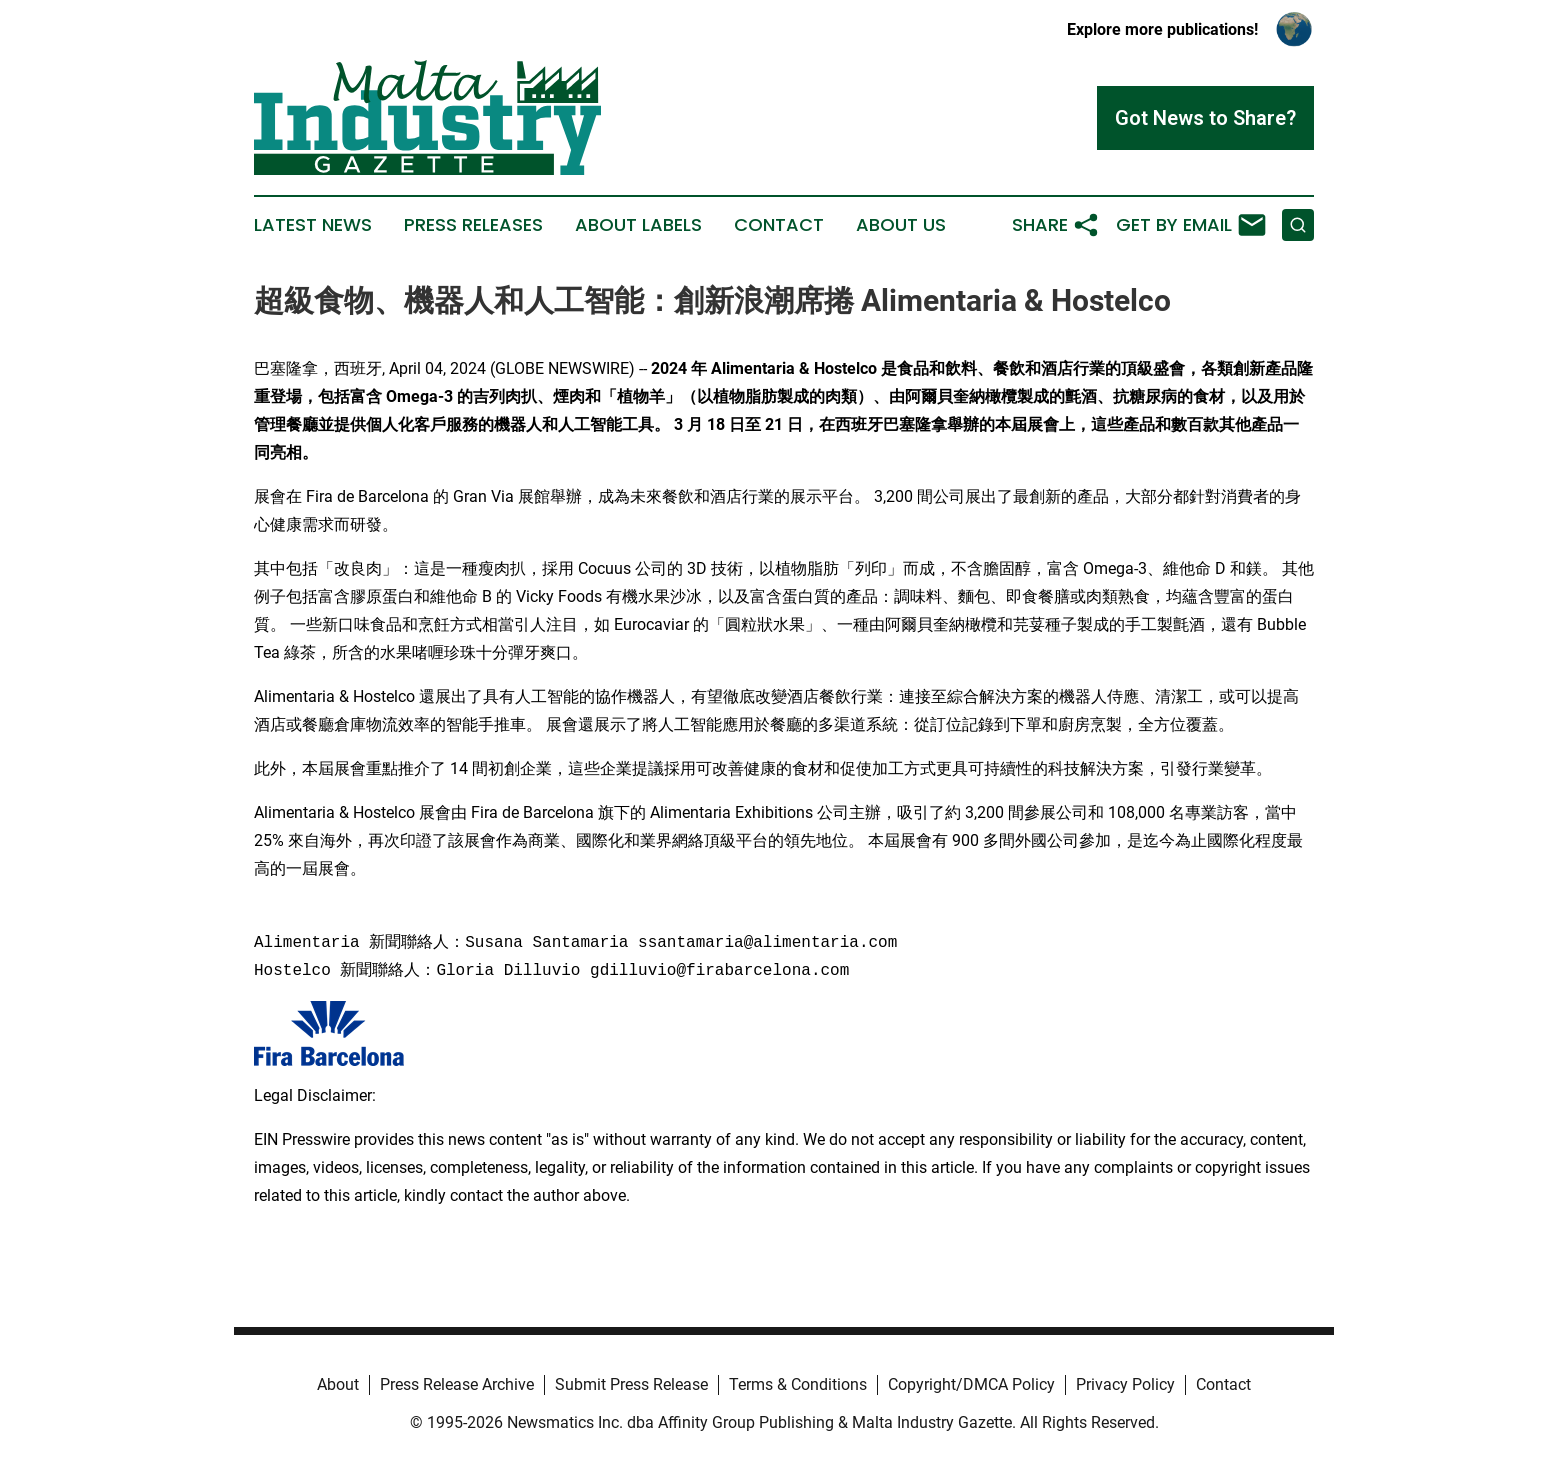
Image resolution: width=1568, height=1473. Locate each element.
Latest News (313, 225)
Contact (779, 225)
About (338, 1384)
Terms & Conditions (798, 1384)
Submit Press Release (631, 1384)
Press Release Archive (457, 1384)
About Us (901, 225)
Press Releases (473, 225)
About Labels (638, 225)
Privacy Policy (1125, 1384)
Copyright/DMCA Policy (971, 1384)
